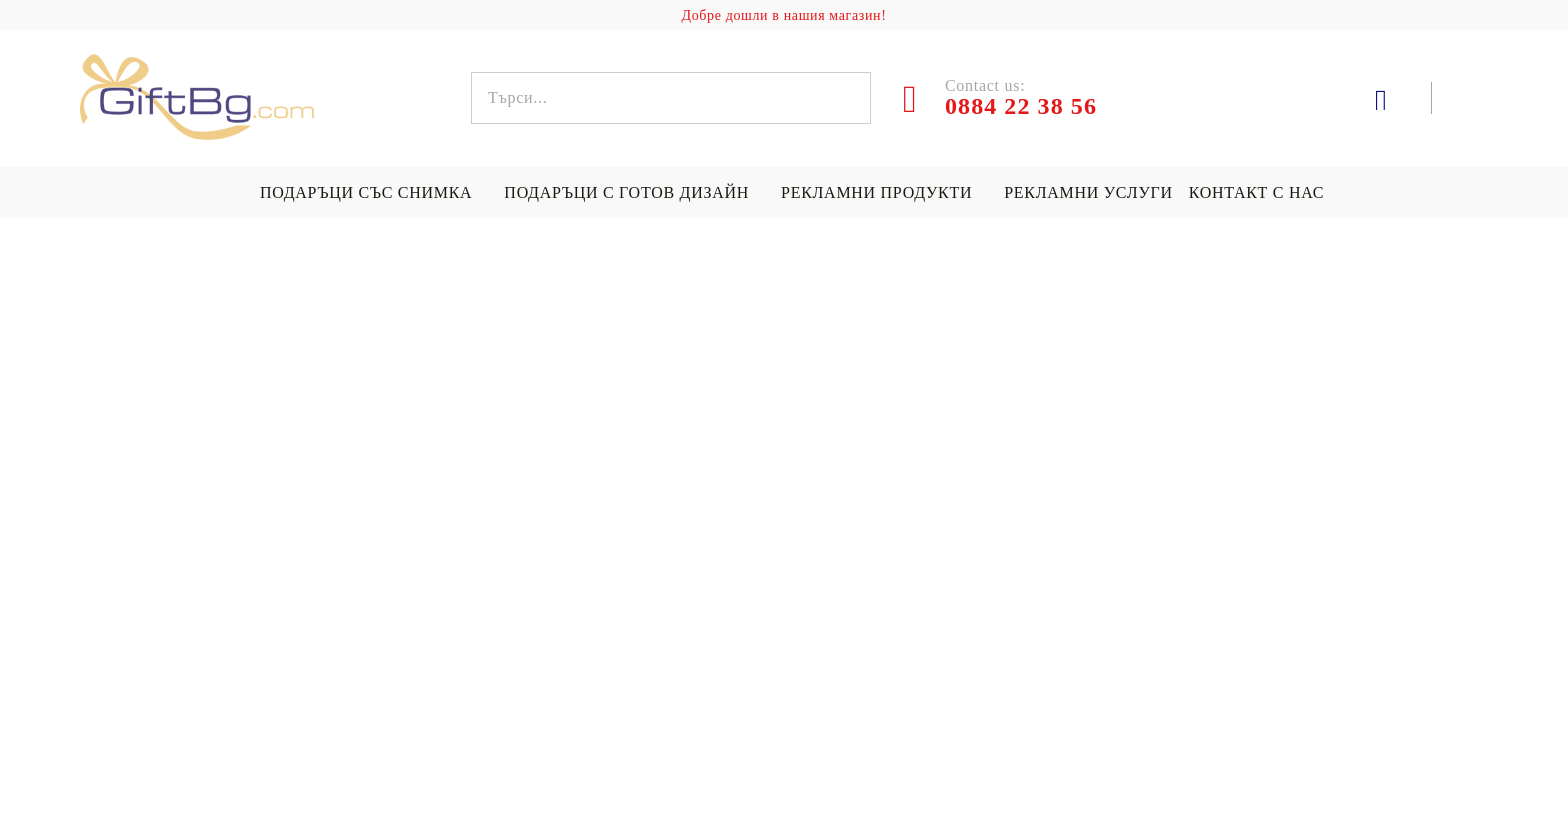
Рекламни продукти (876, 192)
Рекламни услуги (1088, 192)
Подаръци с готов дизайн (626, 192)
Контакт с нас (1256, 192)
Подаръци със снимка (366, 192)
